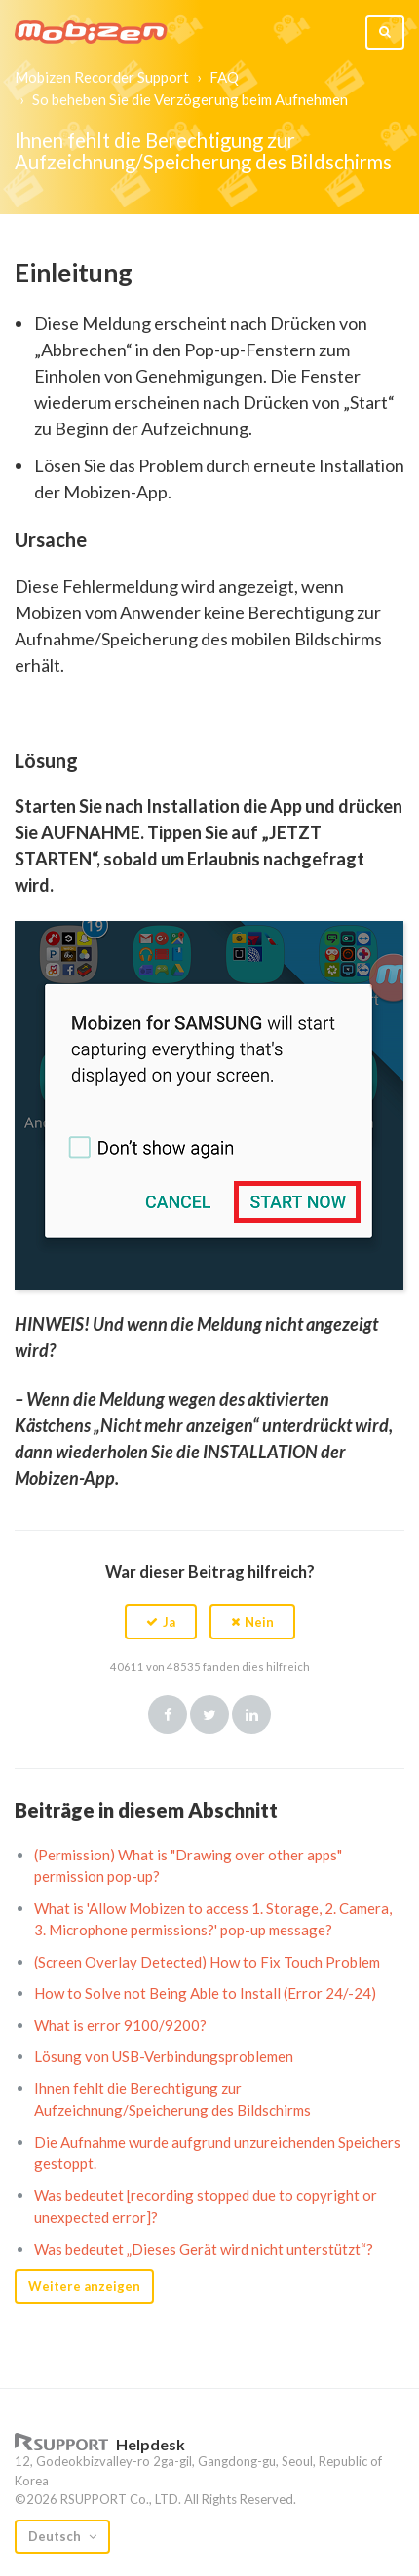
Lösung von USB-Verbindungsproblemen (163, 2056)
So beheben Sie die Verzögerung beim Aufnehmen (190, 99)
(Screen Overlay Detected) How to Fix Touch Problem (207, 1961)
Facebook (167, 1714)
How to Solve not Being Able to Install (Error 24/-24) (205, 1993)
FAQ (224, 77)
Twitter (209, 1714)
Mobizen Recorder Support (102, 77)
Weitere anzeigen (84, 2286)
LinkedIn (251, 1714)
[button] (161, 1621)
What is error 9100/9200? (120, 2025)
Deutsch (56, 2536)
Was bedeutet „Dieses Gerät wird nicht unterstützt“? (203, 2249)
